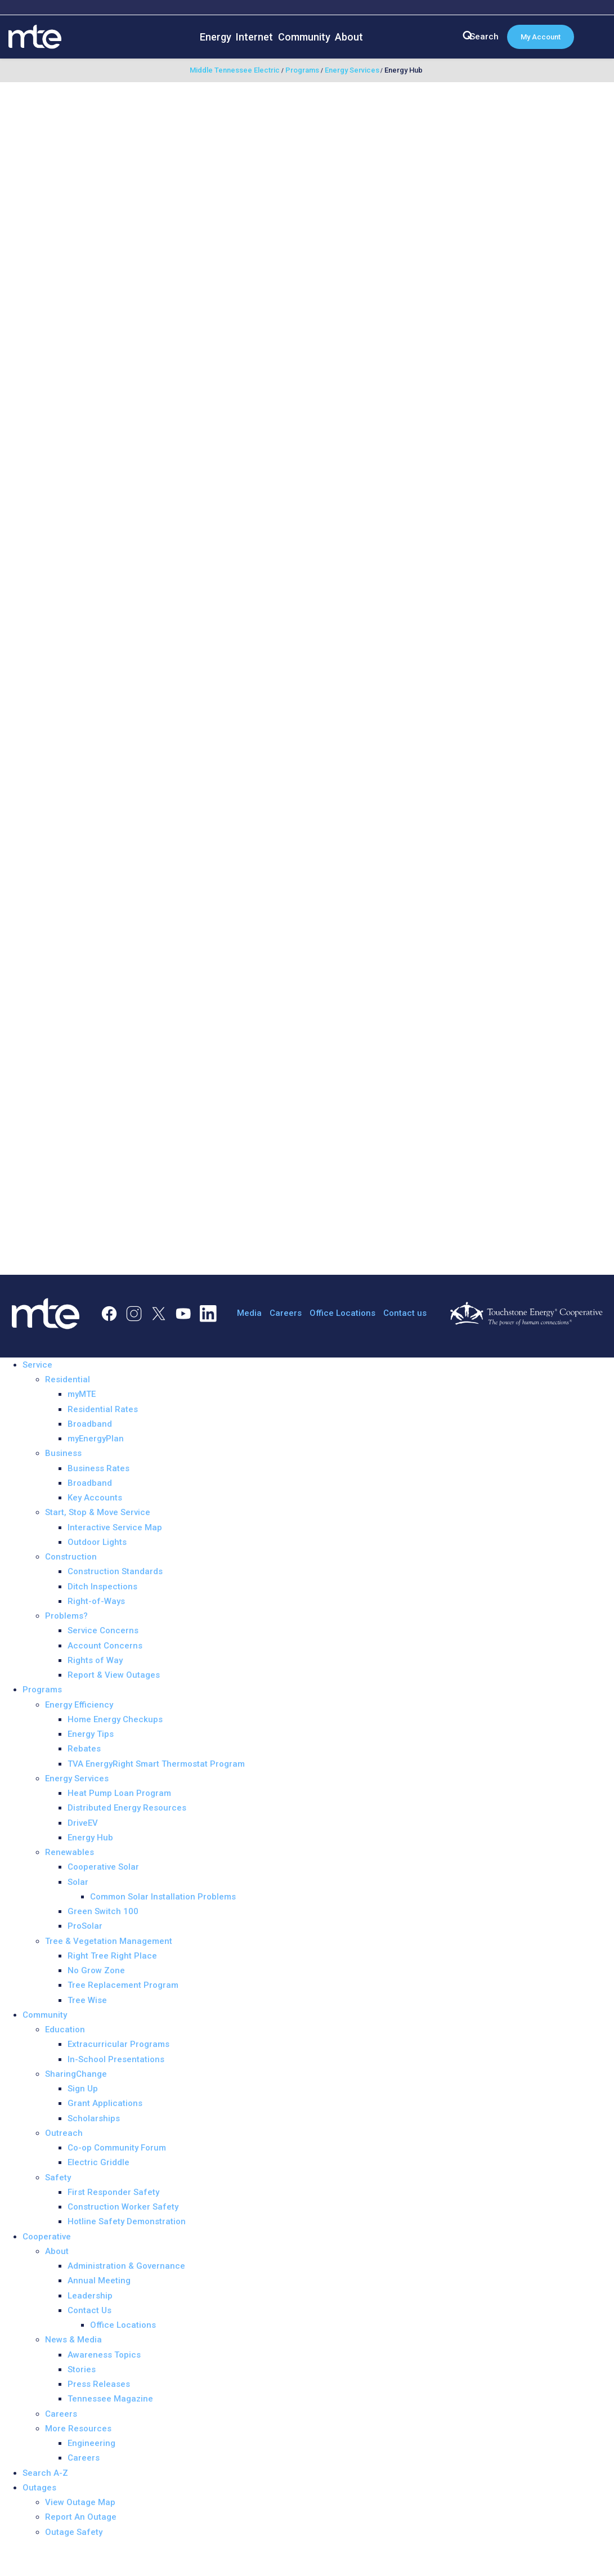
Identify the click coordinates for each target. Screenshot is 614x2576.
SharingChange (76, 2074)
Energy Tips (91, 1734)
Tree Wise (87, 2000)
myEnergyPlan (96, 1438)
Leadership (90, 2296)
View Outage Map (80, 2502)
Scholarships (94, 2118)
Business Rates (98, 1468)
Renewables (69, 1852)
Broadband (90, 1424)
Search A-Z (45, 2473)
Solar (78, 1882)
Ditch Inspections (102, 1587)
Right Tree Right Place (112, 1956)
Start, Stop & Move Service (97, 1512)
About (349, 37)
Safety (58, 2177)
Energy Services (77, 1778)
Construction (71, 1557)
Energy (215, 37)
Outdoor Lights (97, 1542)
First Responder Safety (113, 2192)
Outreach (64, 2133)
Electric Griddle (98, 2162)
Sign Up (83, 2089)
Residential (67, 1379)
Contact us (405, 1313)
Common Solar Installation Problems (163, 1897)
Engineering (91, 2443)
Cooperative (47, 2237)
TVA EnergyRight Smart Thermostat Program (156, 1764)
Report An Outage (80, 2517)
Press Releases (99, 2384)
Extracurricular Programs (118, 2044)
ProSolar (85, 1926)
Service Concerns (103, 1630)
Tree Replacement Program (123, 1985)
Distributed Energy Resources (127, 1808)
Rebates (84, 1749)
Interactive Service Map (115, 1527)
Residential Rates (103, 1409)
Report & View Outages (114, 1675)
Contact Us (89, 2310)
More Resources (78, 2428)
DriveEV (83, 1823)
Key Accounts (95, 1498)
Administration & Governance (126, 2266)
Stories (82, 2369)
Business (63, 1453)
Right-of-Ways (96, 1601)
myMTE (82, 1394)
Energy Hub (90, 1838)
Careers (286, 1313)
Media (249, 1313)
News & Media (73, 2340)
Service (37, 1365)
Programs (42, 1690)
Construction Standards (115, 1571)
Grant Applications (105, 2103)
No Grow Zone (96, 1970)
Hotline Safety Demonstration (127, 2221)
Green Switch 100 (103, 1911)
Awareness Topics (104, 2355)
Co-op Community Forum (117, 2148)
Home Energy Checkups (115, 1719)
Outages (39, 2488)
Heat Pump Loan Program (119, 1793)
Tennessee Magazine (110, 2399)
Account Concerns (105, 1646)
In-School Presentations (116, 2059)
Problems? (66, 1616)
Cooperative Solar (103, 1867)
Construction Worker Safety (123, 2207)
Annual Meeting (99, 2280)
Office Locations (342, 1313)
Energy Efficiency (79, 1705)
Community (304, 37)
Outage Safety (73, 2532)
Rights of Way (95, 1660)
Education (65, 2029)
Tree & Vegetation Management (108, 1941)
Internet (254, 37)
